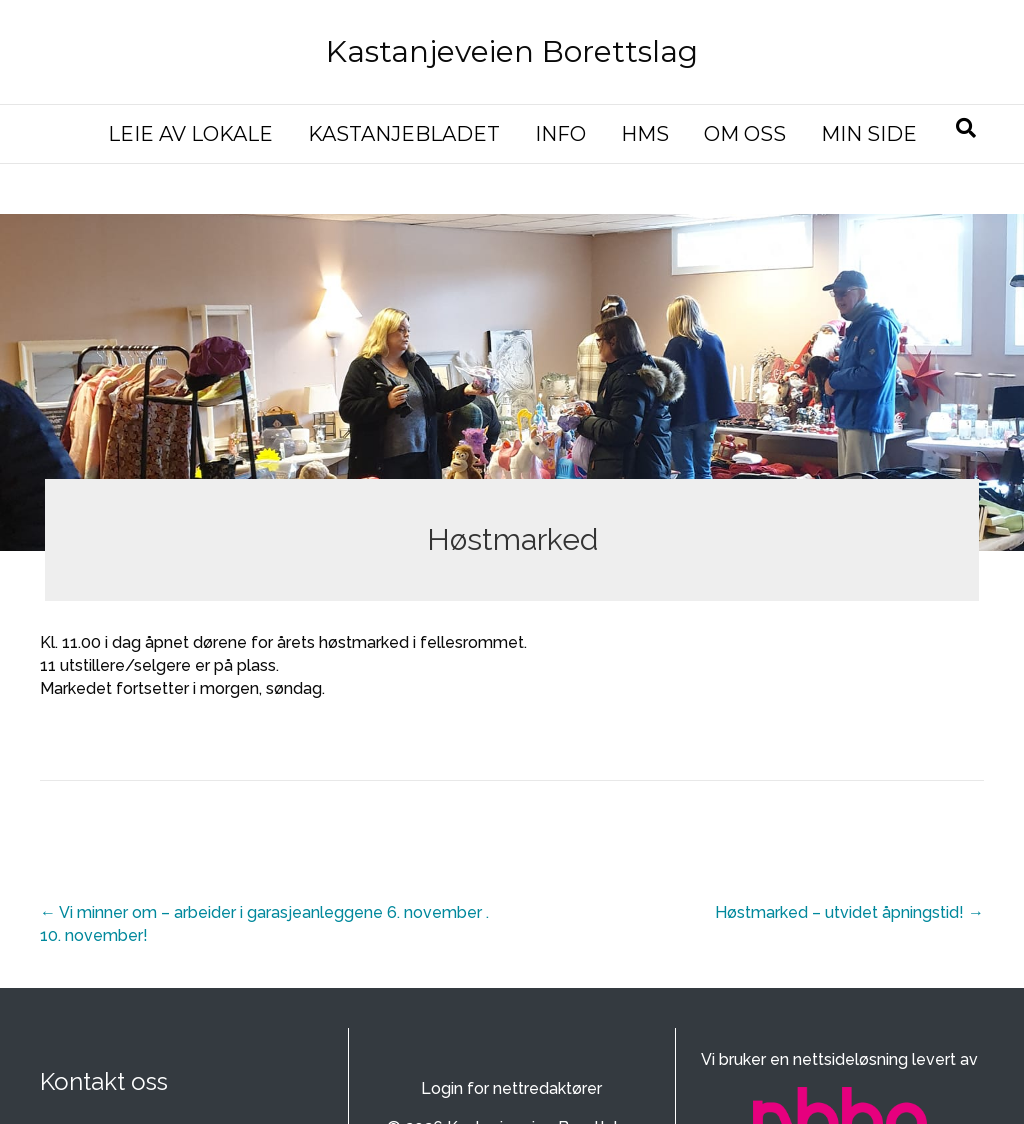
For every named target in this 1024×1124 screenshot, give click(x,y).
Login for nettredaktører (511, 1088)
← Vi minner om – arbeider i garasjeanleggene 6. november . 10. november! (264, 924)
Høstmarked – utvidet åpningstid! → (849, 912)
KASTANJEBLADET (404, 134)
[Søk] (966, 128)
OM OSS (745, 134)
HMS (645, 134)
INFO (560, 134)
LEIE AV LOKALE (190, 134)
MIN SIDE (869, 134)
